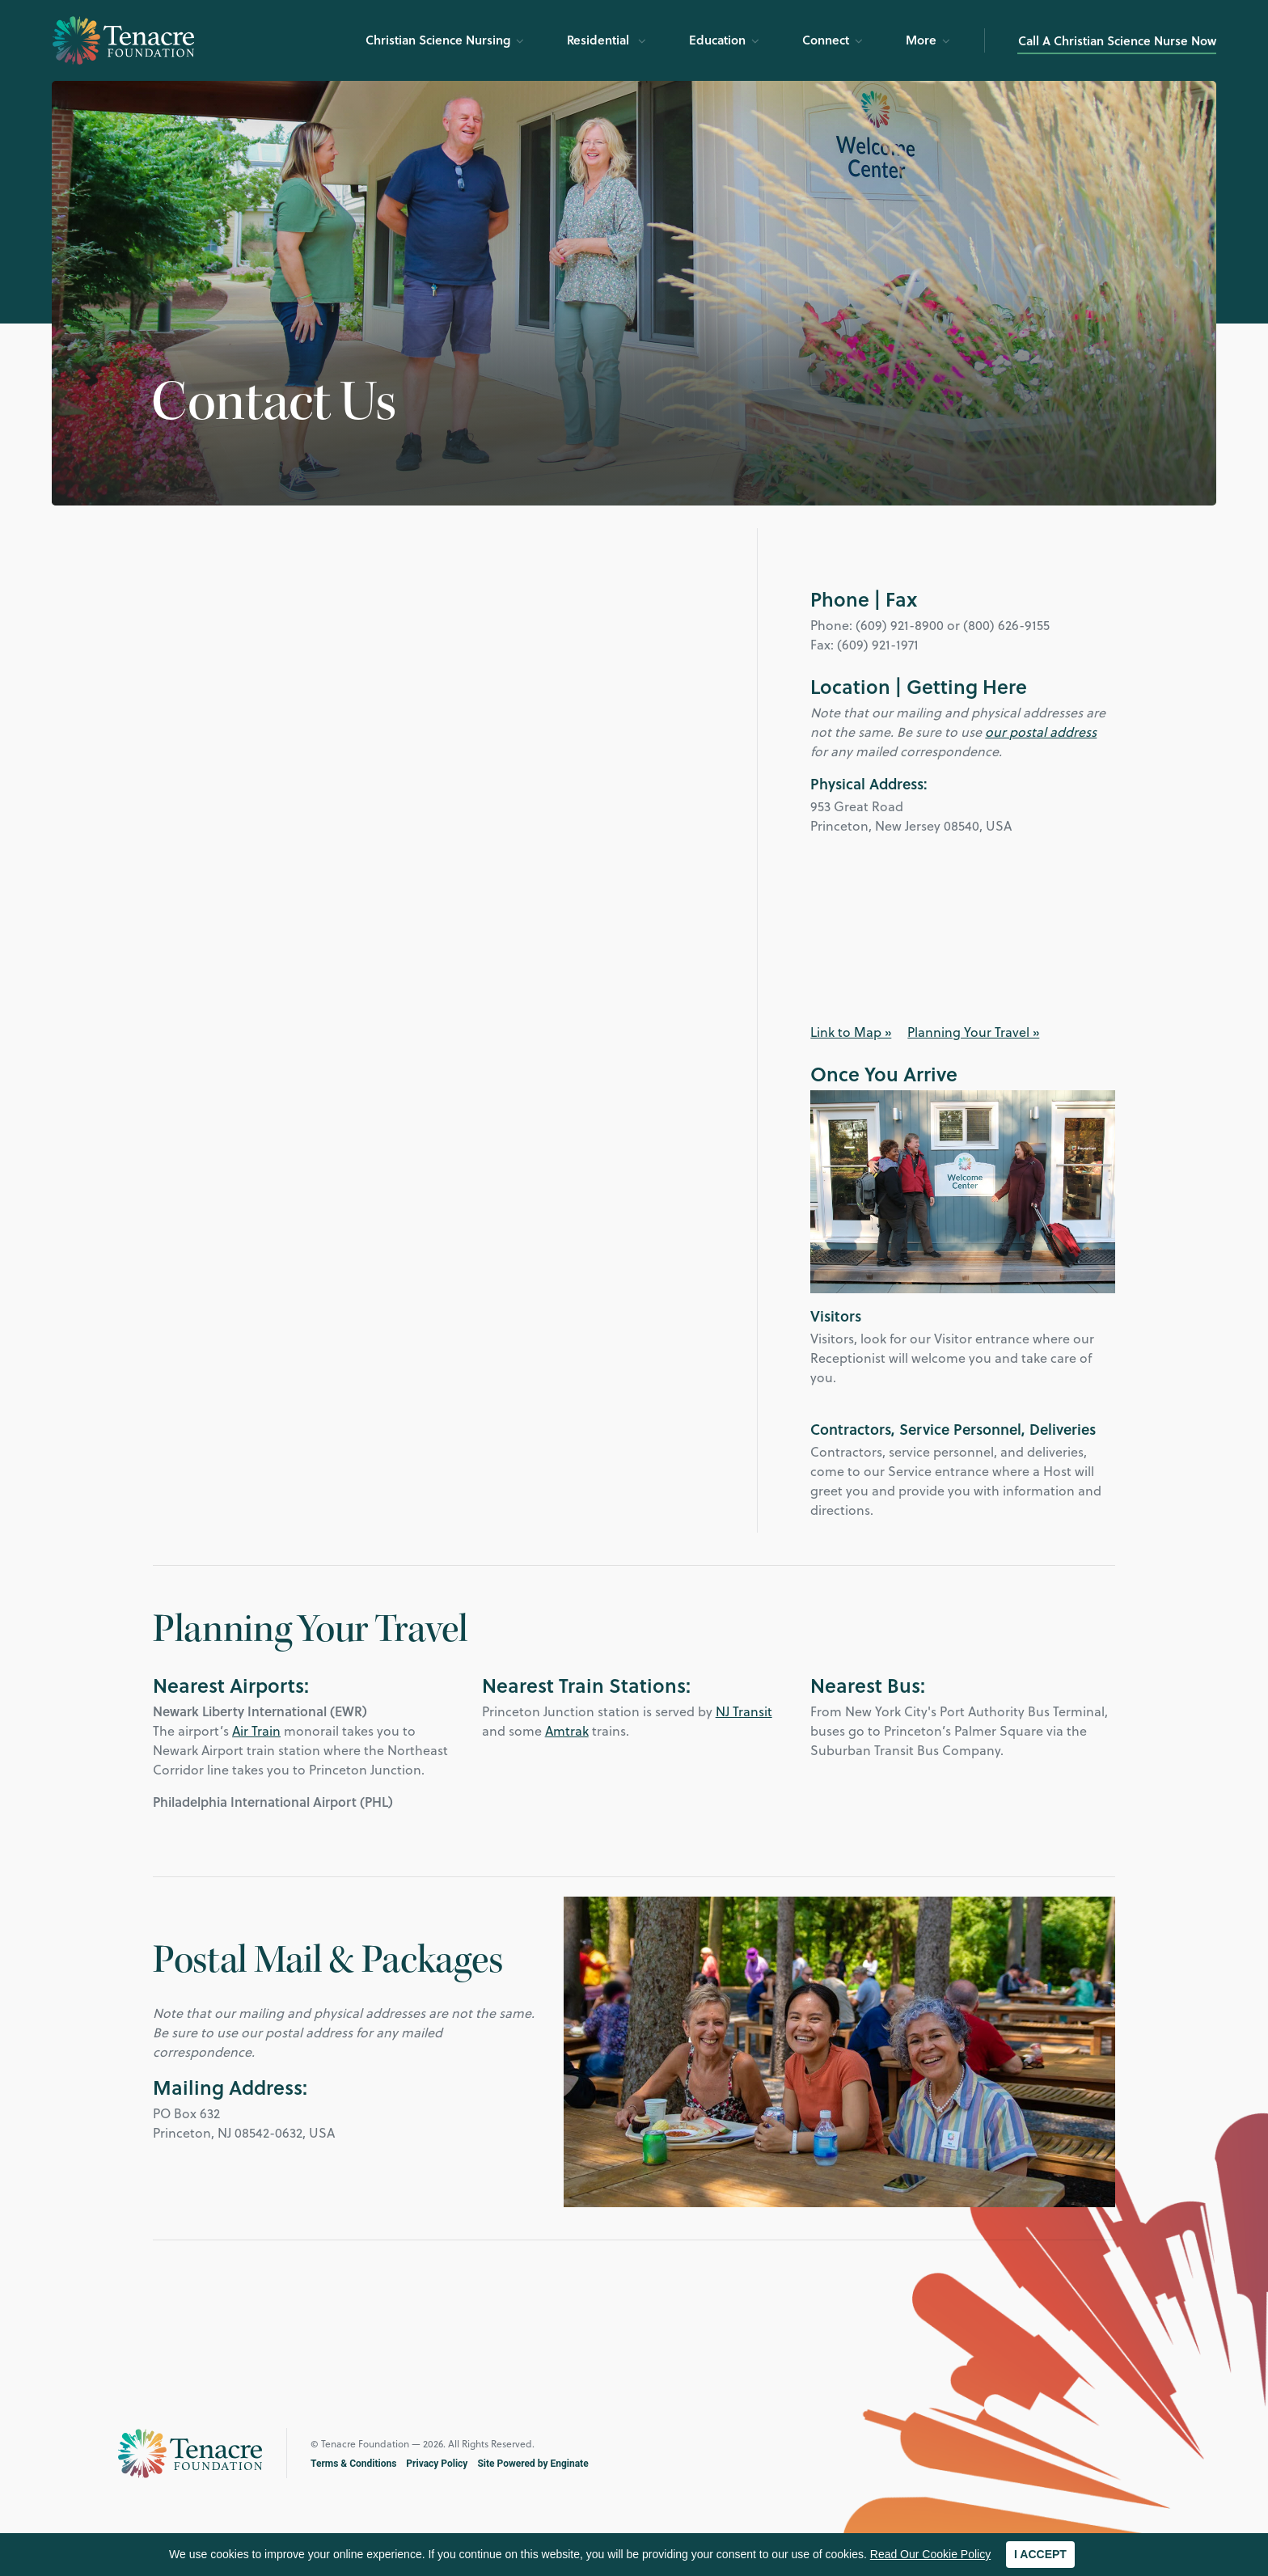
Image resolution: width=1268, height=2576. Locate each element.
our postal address (1041, 731)
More (921, 40)
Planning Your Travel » (973, 1031)
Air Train (256, 1730)
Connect (825, 40)
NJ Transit (744, 1711)
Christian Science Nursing (438, 40)
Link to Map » (850, 1031)
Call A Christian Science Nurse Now (1117, 40)
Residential (599, 40)
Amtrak (567, 1730)
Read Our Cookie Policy (930, 2554)
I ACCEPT (1040, 2554)
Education (717, 40)
